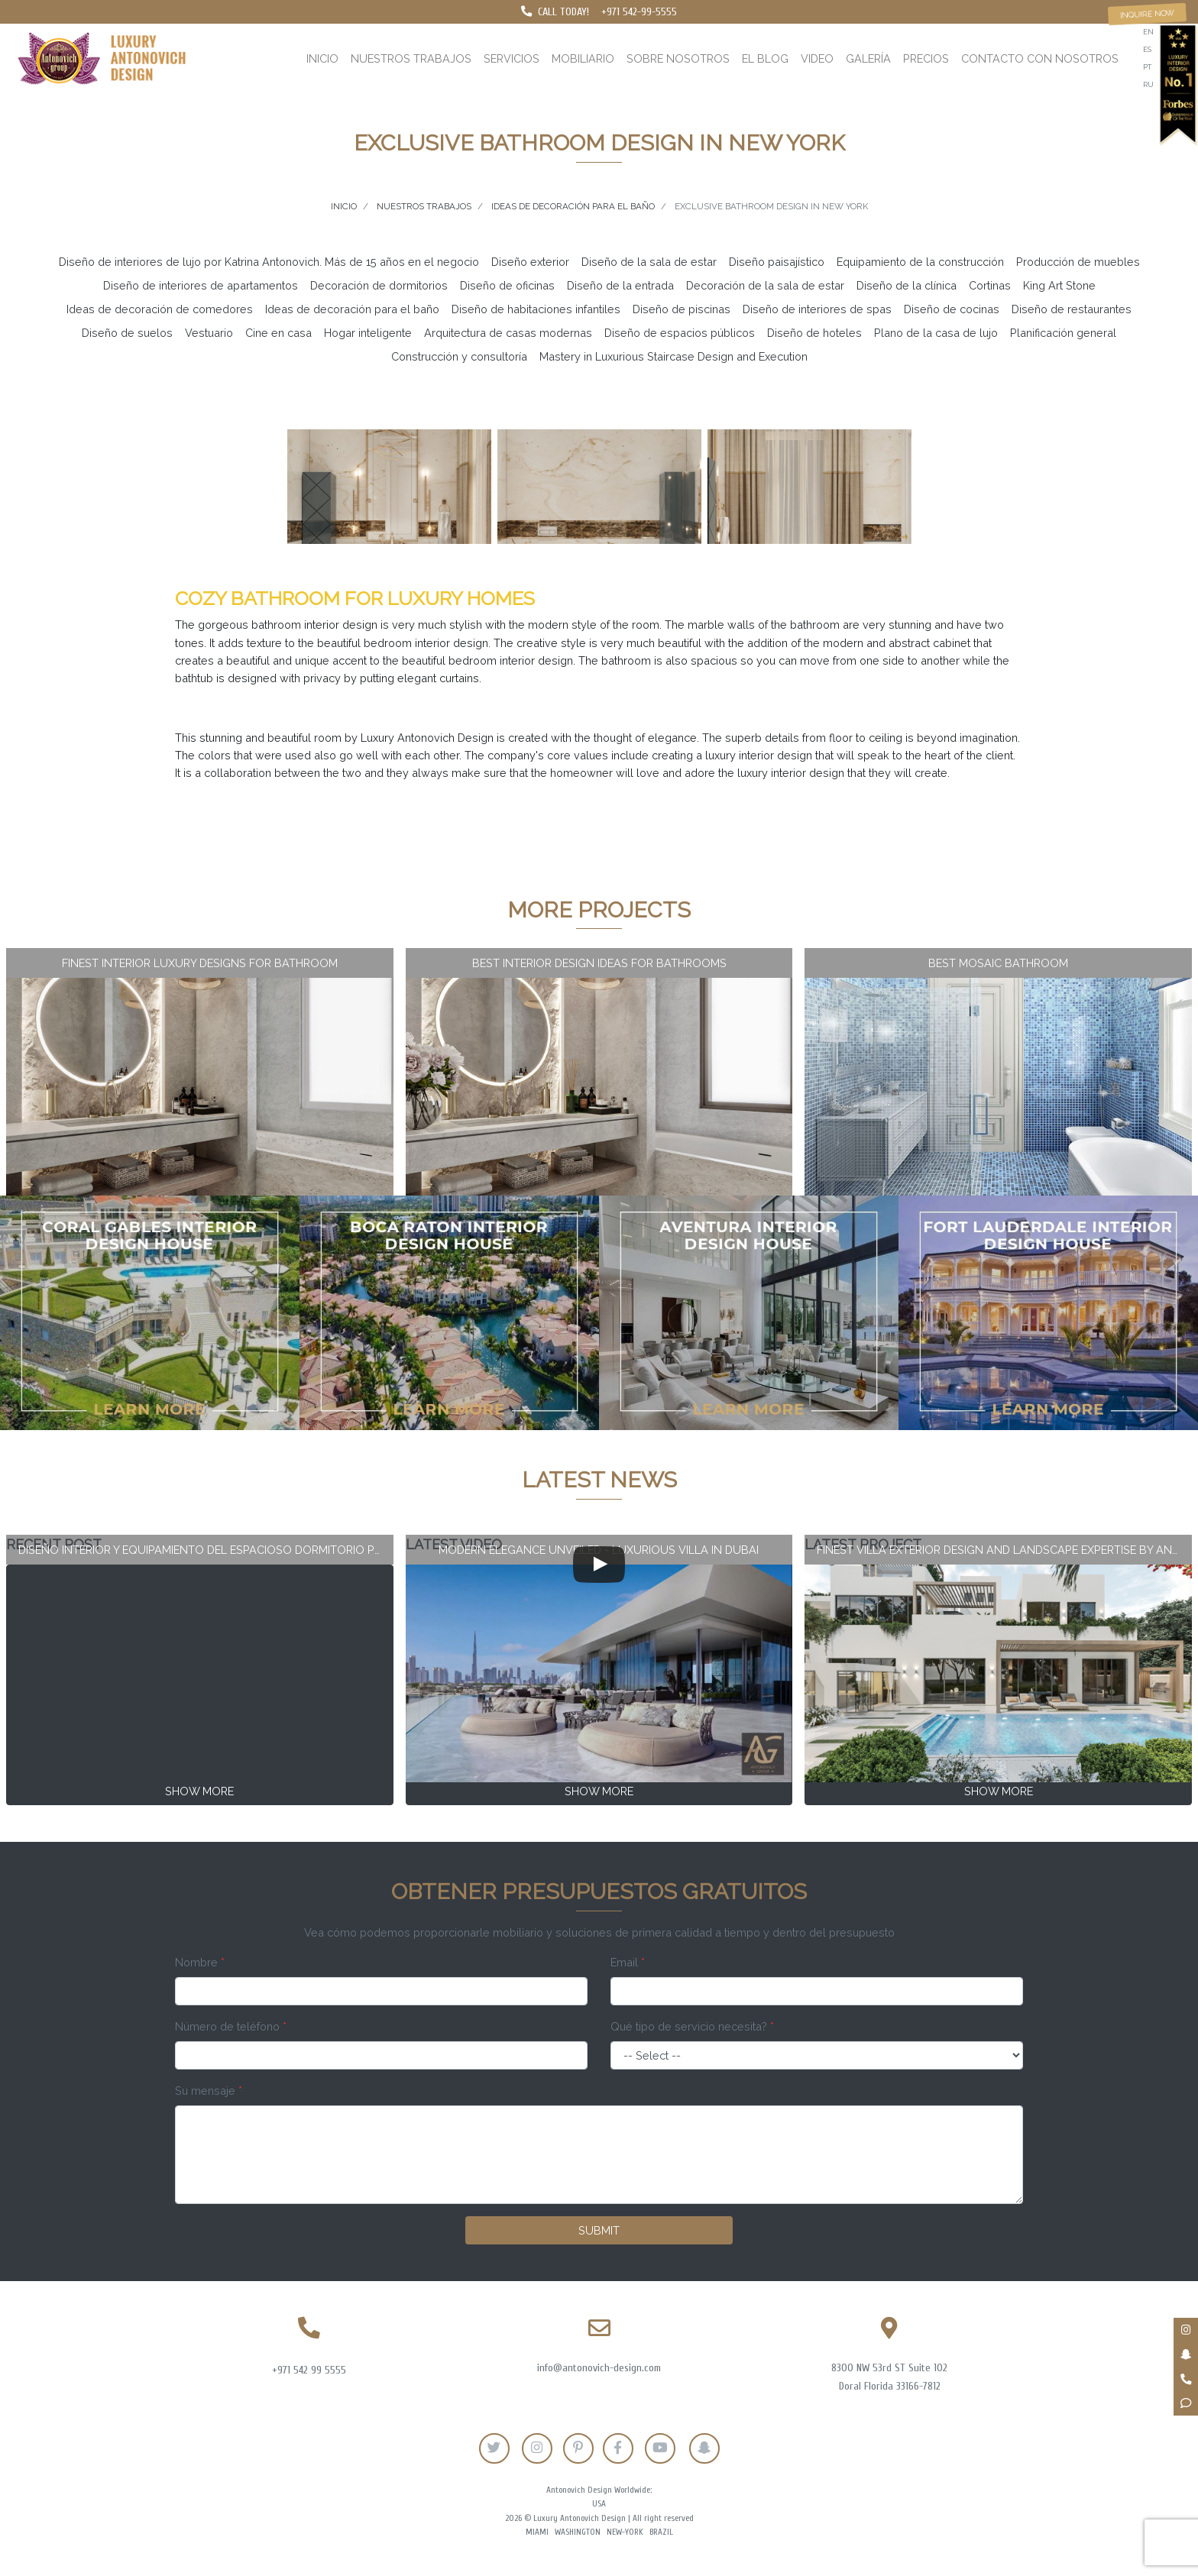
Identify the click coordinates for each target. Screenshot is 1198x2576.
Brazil (661, 2532)
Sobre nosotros (678, 58)
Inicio (322, 58)
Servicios (511, 58)
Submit (599, 2230)
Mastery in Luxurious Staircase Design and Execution (673, 356)
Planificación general (1063, 332)
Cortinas (990, 285)
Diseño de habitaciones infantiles (536, 309)
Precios (926, 58)
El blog (765, 58)
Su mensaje (208, 2090)
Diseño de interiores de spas (817, 309)
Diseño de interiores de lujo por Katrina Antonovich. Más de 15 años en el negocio (269, 261)
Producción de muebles (1078, 261)
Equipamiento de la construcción (920, 261)
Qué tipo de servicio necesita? (692, 2026)
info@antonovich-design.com (599, 2367)
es (1147, 49)
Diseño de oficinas (507, 285)
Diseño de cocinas (951, 309)
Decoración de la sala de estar (765, 285)
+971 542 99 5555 (309, 2370)
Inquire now (1147, 13)
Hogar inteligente (368, 332)
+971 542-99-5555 (639, 11)
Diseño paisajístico (776, 261)
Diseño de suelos (127, 332)
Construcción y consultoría (459, 356)
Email (627, 1962)
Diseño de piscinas (681, 309)
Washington (578, 2532)
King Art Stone (1059, 285)
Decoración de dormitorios (379, 285)
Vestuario (209, 332)
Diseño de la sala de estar (649, 261)
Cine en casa (278, 332)
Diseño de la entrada (620, 285)
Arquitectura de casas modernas (508, 332)
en (1148, 32)
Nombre (200, 1962)
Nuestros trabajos (411, 58)
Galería (868, 58)
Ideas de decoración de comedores (159, 309)
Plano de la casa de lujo (936, 332)
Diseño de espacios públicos (679, 332)
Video (817, 58)
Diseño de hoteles (814, 332)
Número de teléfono (231, 2026)
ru (1148, 84)
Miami (537, 2532)
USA (599, 2504)
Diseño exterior (530, 261)
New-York (625, 2532)
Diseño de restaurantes (1072, 309)
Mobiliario (583, 58)
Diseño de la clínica (906, 285)
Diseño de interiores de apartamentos (200, 285)
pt (1147, 67)
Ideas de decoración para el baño (352, 309)
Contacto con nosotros (1040, 58)
